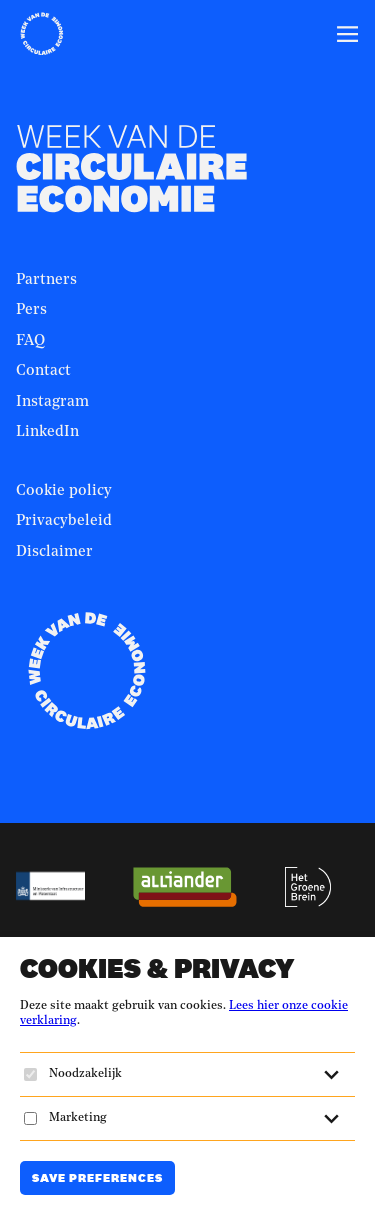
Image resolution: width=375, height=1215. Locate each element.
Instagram (52, 402)
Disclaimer (54, 552)
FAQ (30, 341)
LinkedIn (47, 432)
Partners (46, 280)
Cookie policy (64, 491)
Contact (43, 371)
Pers (31, 310)
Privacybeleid (64, 521)
